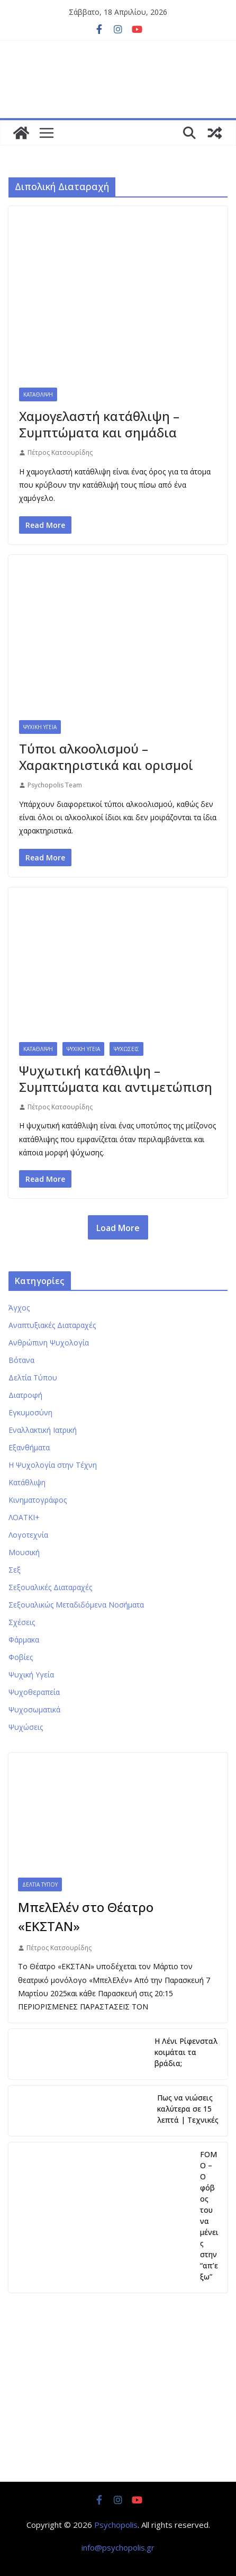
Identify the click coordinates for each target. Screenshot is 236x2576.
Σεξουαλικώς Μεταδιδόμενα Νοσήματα (76, 1605)
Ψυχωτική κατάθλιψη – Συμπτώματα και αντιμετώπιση (115, 1079)
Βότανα (21, 1360)
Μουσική (24, 1552)
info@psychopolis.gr (118, 2547)
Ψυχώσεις (126, 1049)
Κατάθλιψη (38, 394)
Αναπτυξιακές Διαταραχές (52, 1325)
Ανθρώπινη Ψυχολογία (48, 1343)
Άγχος (19, 1308)
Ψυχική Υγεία (40, 727)
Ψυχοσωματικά (34, 1709)
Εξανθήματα (29, 1447)
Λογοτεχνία (28, 1535)
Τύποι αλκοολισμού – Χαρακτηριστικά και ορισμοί (106, 757)
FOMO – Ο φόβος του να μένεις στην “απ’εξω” (209, 2215)
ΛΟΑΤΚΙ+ (24, 1517)
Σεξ (14, 1570)
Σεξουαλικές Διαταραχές (50, 1587)
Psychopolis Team (55, 784)
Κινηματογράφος (37, 1500)
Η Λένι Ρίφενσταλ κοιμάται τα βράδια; (186, 2052)
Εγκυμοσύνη (30, 1412)
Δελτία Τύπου (32, 1377)
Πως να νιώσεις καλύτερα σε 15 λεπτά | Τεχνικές (188, 2109)
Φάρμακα (23, 1640)
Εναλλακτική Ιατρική (42, 1430)
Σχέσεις (21, 1622)
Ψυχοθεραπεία (34, 1692)
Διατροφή (25, 1395)
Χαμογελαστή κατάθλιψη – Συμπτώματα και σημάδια (99, 424)
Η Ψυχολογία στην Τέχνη (52, 1465)
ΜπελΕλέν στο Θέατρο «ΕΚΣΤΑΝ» (85, 1916)
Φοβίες (20, 1657)
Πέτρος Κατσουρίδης (60, 452)
